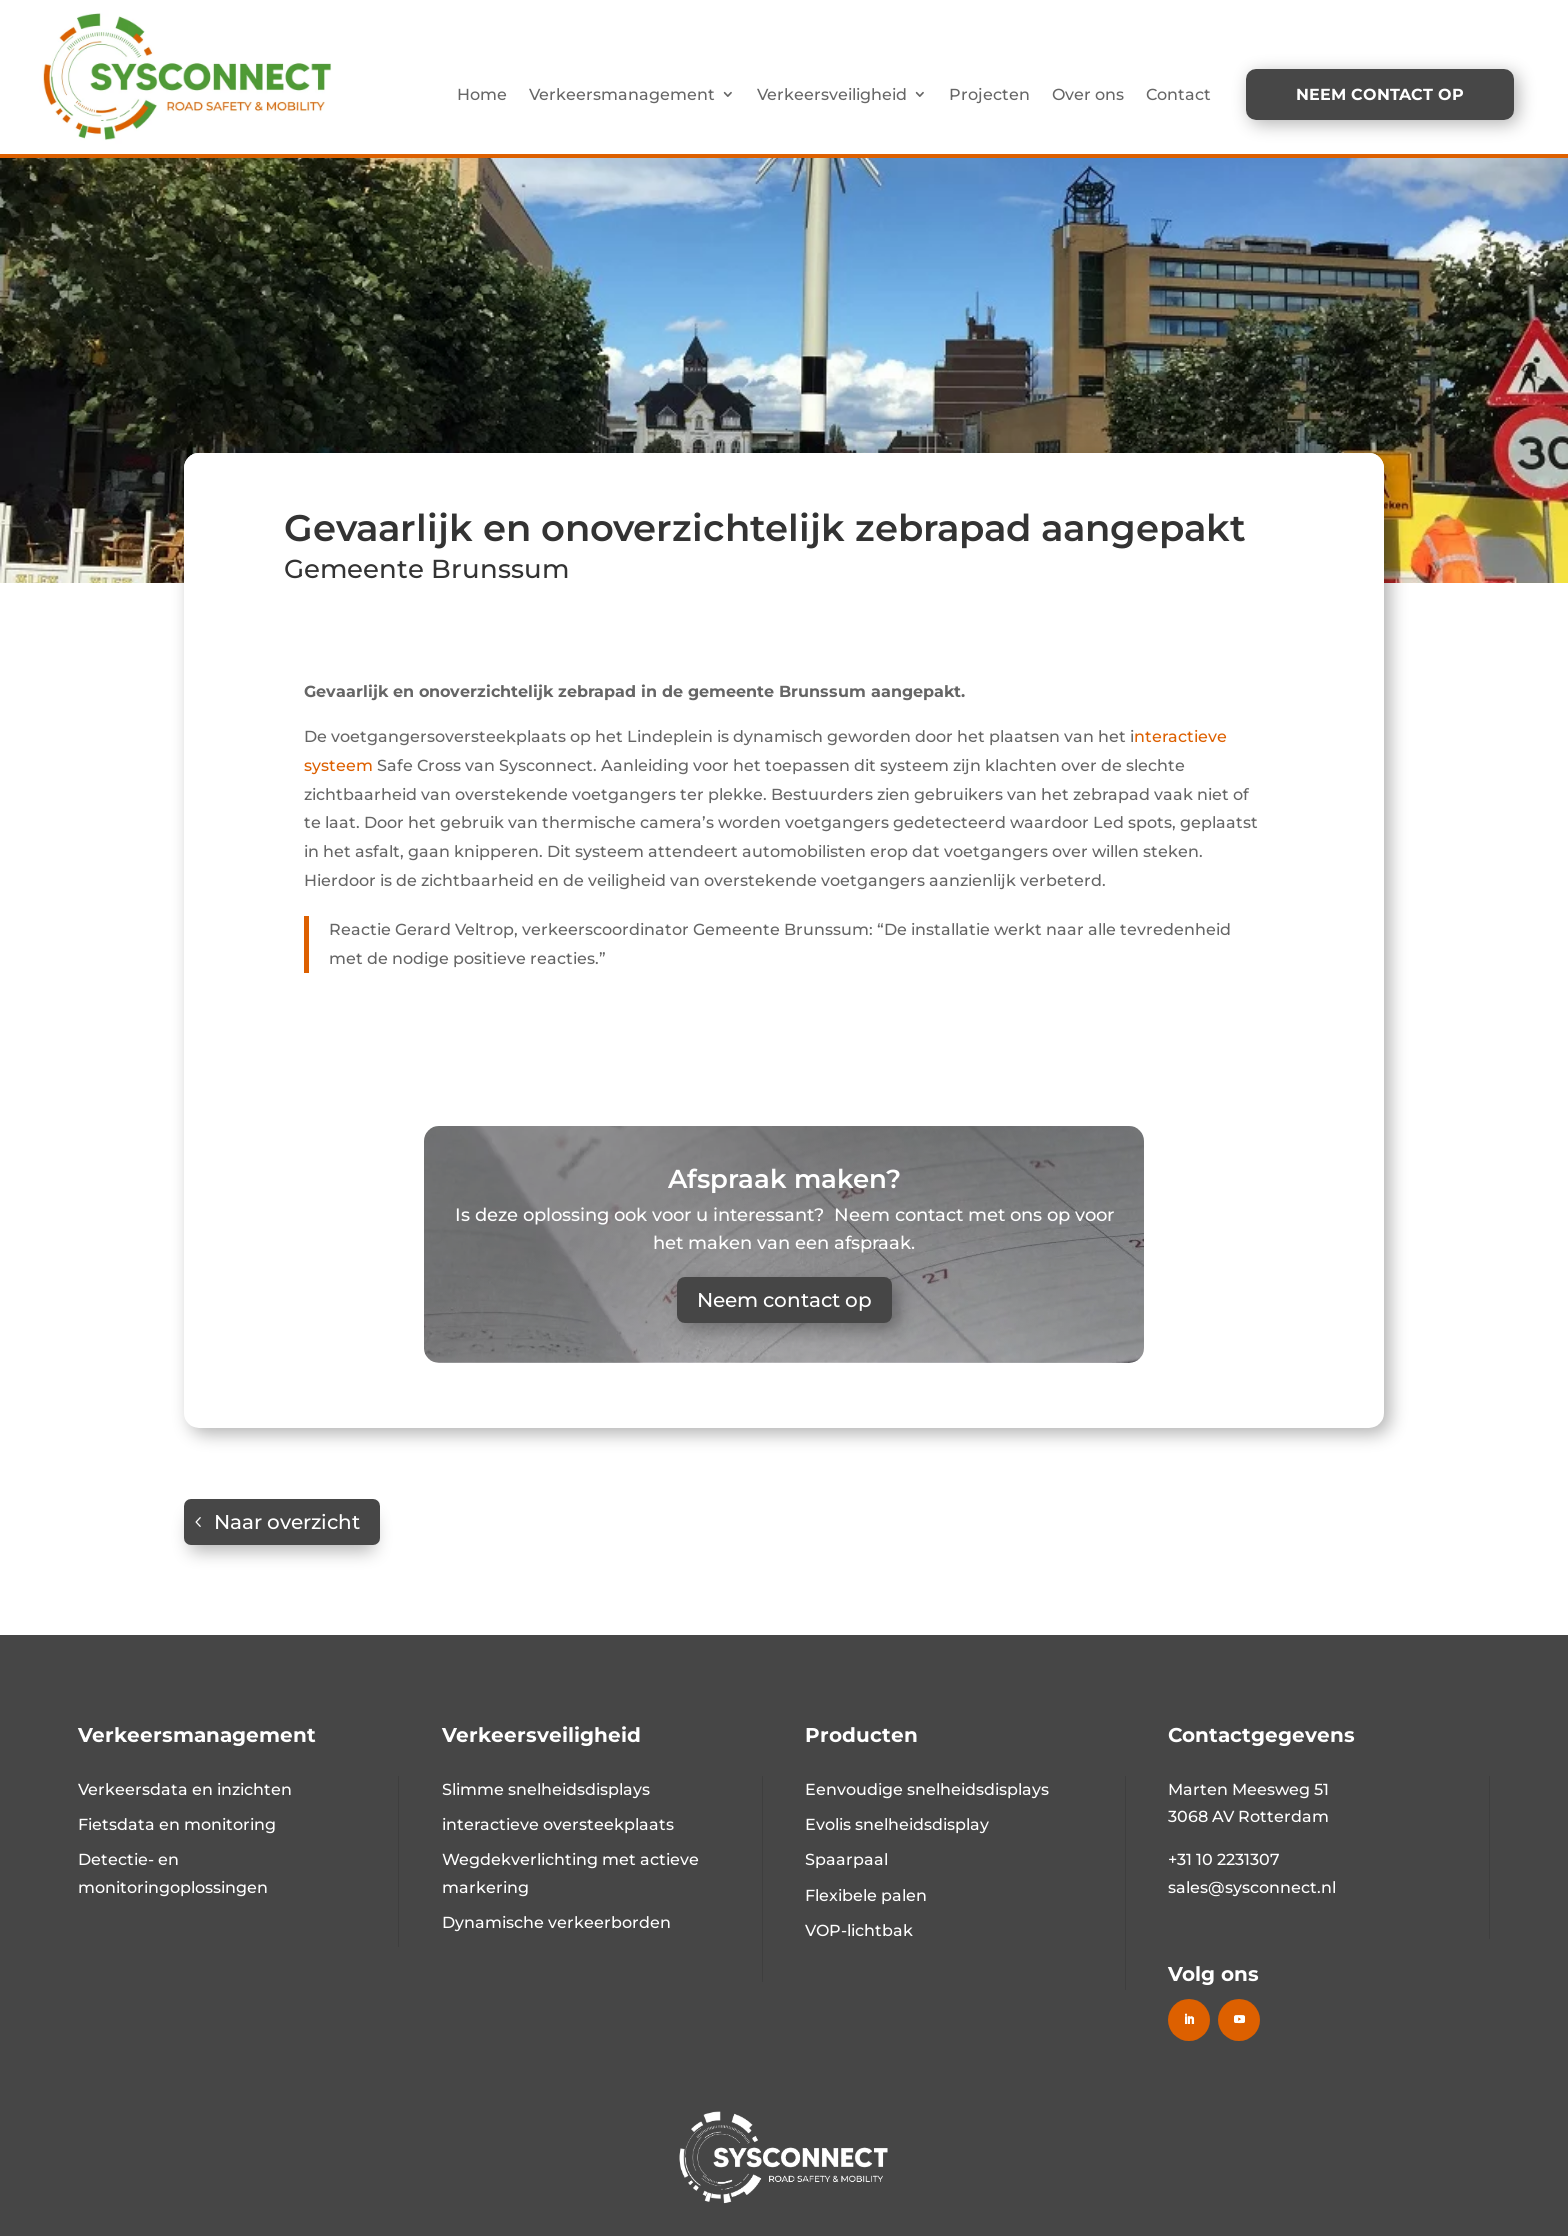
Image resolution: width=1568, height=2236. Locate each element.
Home (482, 94)
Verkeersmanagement (622, 94)
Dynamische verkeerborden (556, 1922)
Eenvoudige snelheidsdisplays (927, 1789)
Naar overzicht (287, 1522)
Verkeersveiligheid (832, 94)
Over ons (1088, 94)
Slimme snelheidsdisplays (546, 1789)
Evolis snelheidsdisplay (897, 1824)
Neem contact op (784, 1300)
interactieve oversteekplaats (558, 1824)
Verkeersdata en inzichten (185, 1789)
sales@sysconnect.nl (1252, 1887)
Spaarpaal (846, 1859)
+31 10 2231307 (1224, 1859)
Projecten (989, 94)
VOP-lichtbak (859, 1930)
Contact (1178, 94)
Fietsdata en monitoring (177, 1824)
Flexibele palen (866, 1895)
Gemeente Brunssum (426, 569)
